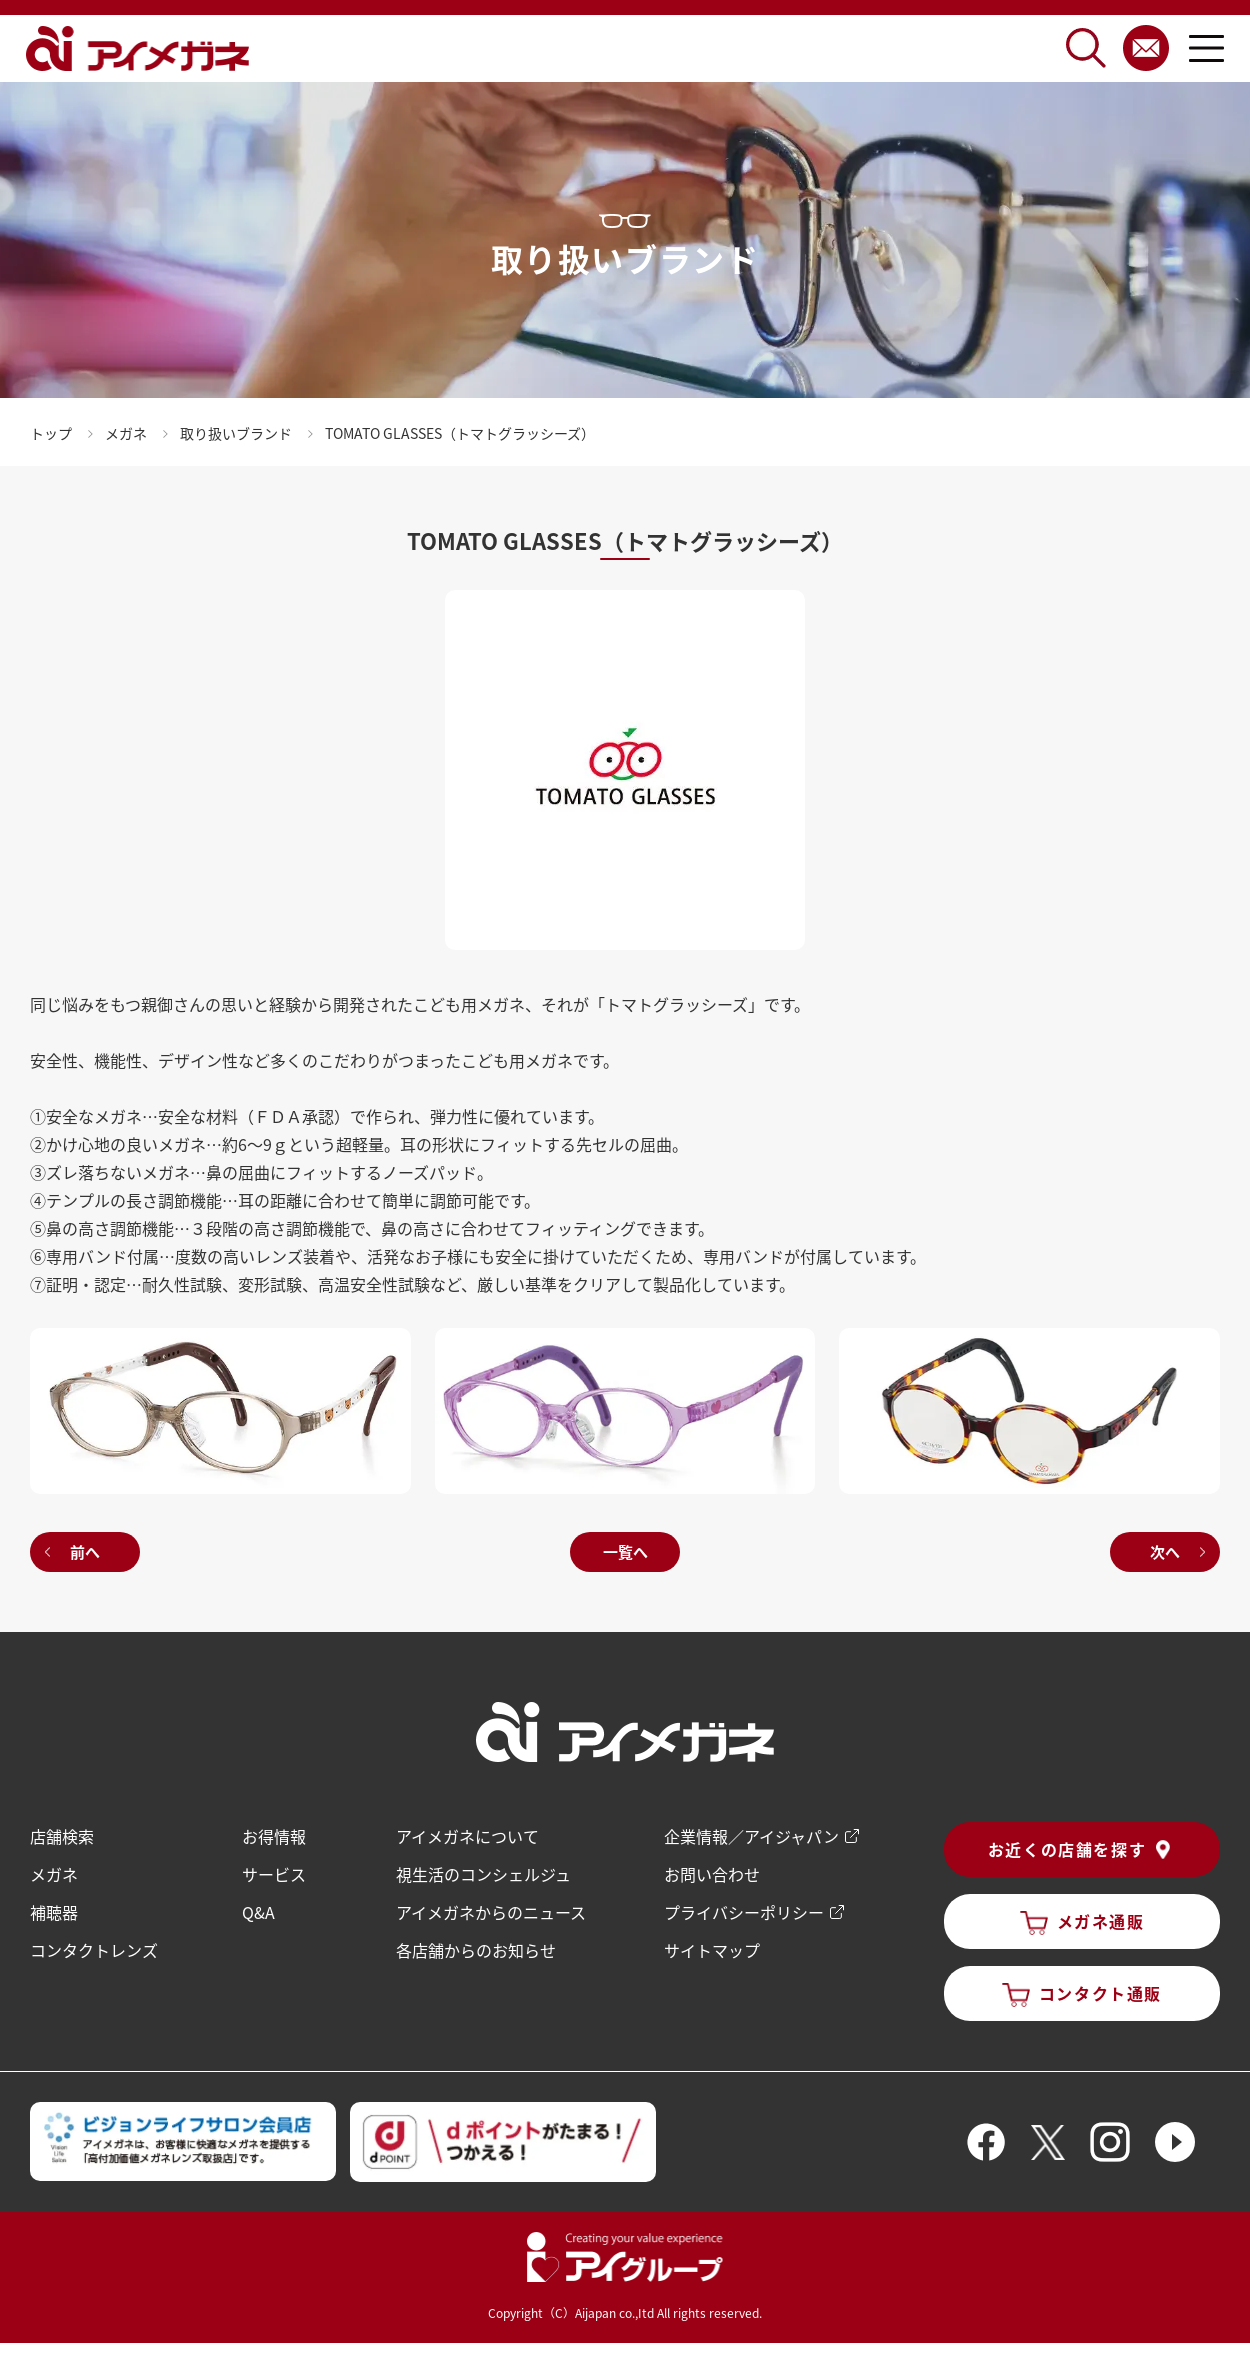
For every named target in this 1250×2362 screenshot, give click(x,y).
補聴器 (54, 1912)
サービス (274, 1874)
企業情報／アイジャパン (751, 1836)
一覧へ (625, 1551)
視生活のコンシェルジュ (483, 1874)
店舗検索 (62, 1836)
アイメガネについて (467, 1836)
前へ (85, 1551)
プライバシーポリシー (744, 1912)
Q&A (258, 1912)
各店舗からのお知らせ (476, 1950)
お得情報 (274, 1836)
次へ (1165, 1551)
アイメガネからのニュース (491, 1912)
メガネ (54, 1874)
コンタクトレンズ (94, 1950)
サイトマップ (712, 1950)
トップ (51, 433)
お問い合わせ (712, 1874)
